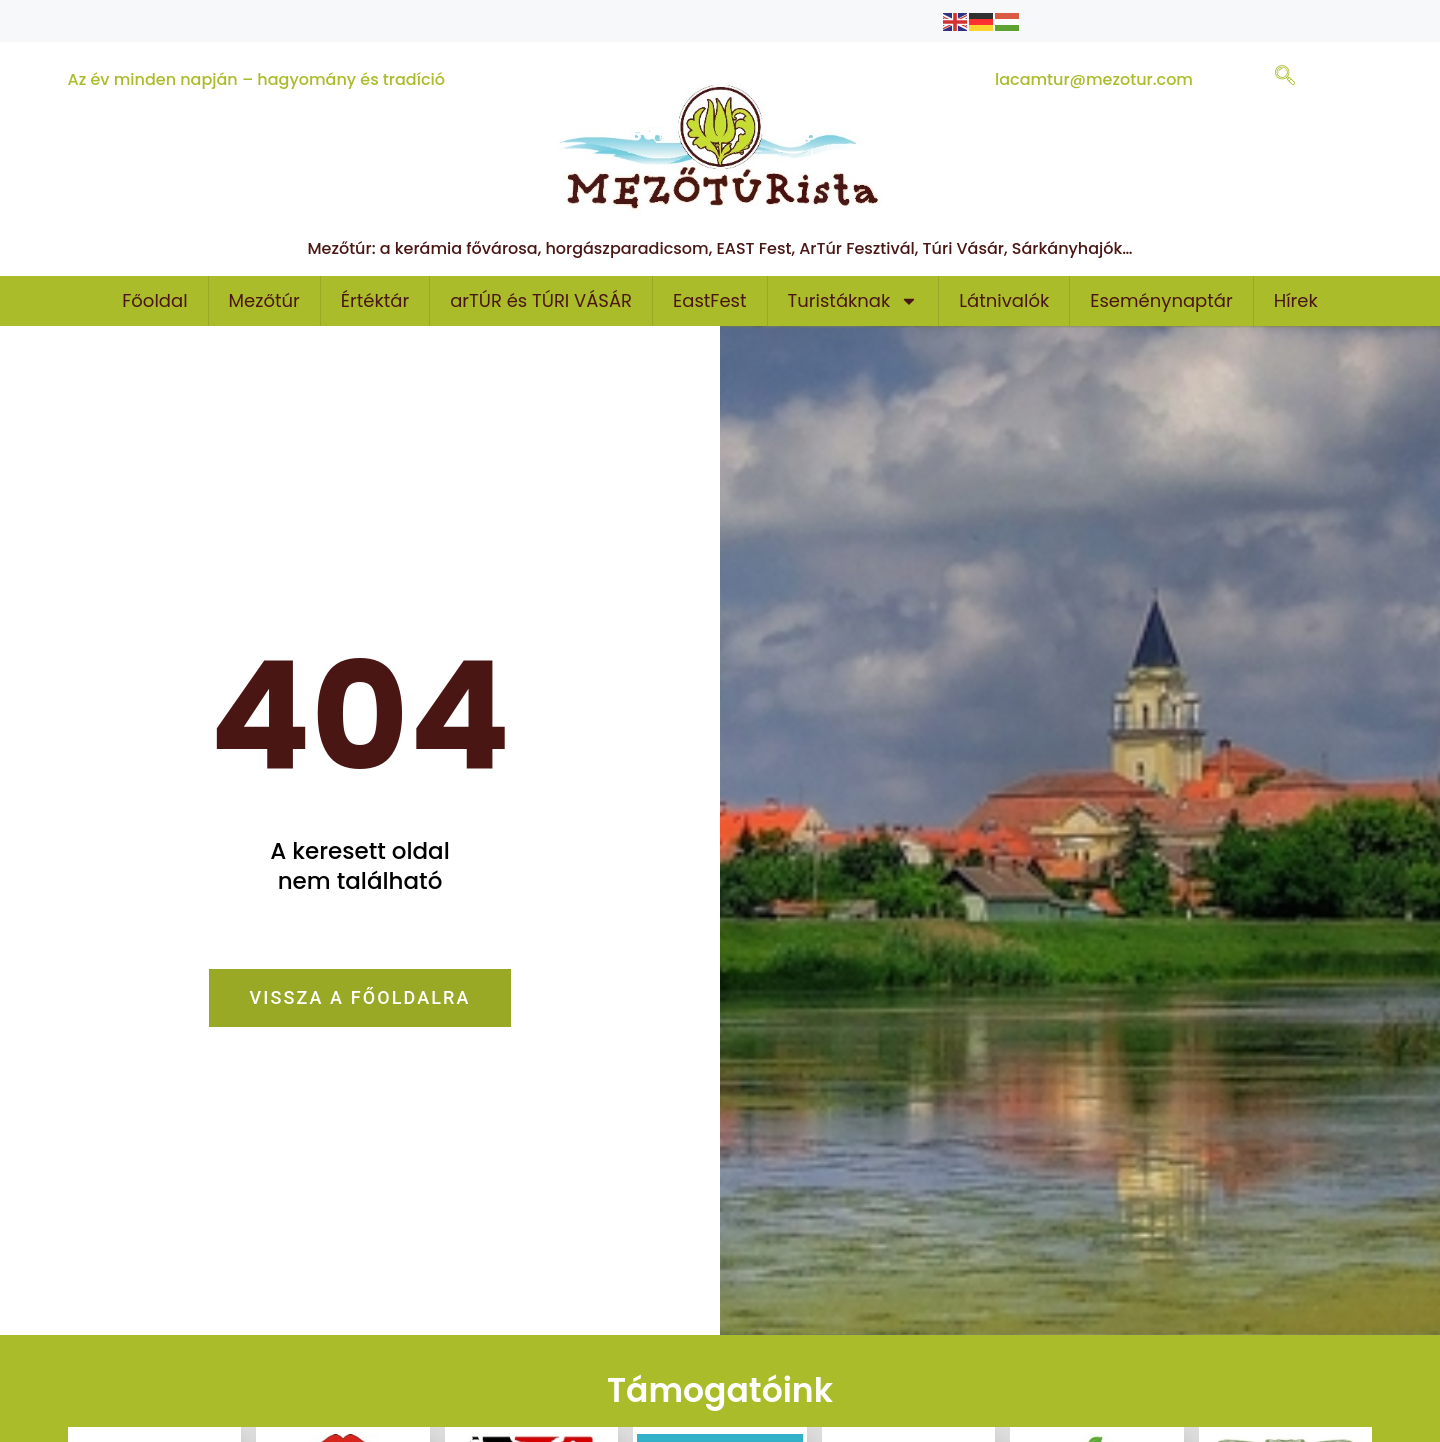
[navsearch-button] (1285, 77)
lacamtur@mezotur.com (1094, 79)
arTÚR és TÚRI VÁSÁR (541, 300)
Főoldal (154, 300)
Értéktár (375, 300)
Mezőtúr (264, 300)
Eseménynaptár (1161, 300)
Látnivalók (1004, 300)
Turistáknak (853, 301)
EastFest (710, 300)
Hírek (1296, 300)
